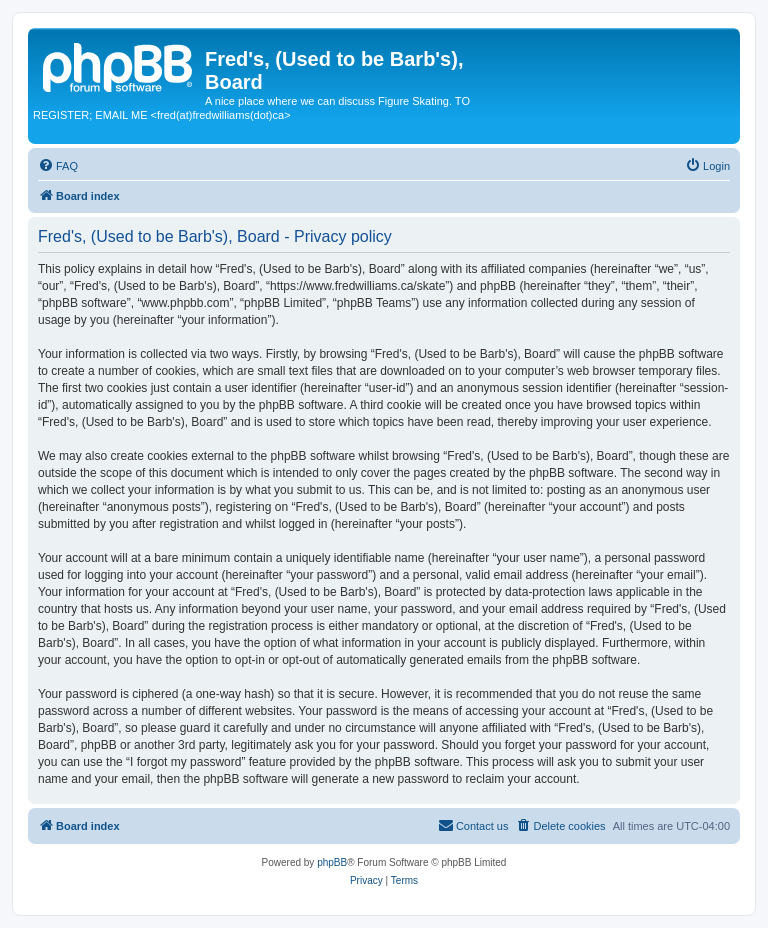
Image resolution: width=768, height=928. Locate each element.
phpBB (332, 862)
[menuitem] (58, 166)
